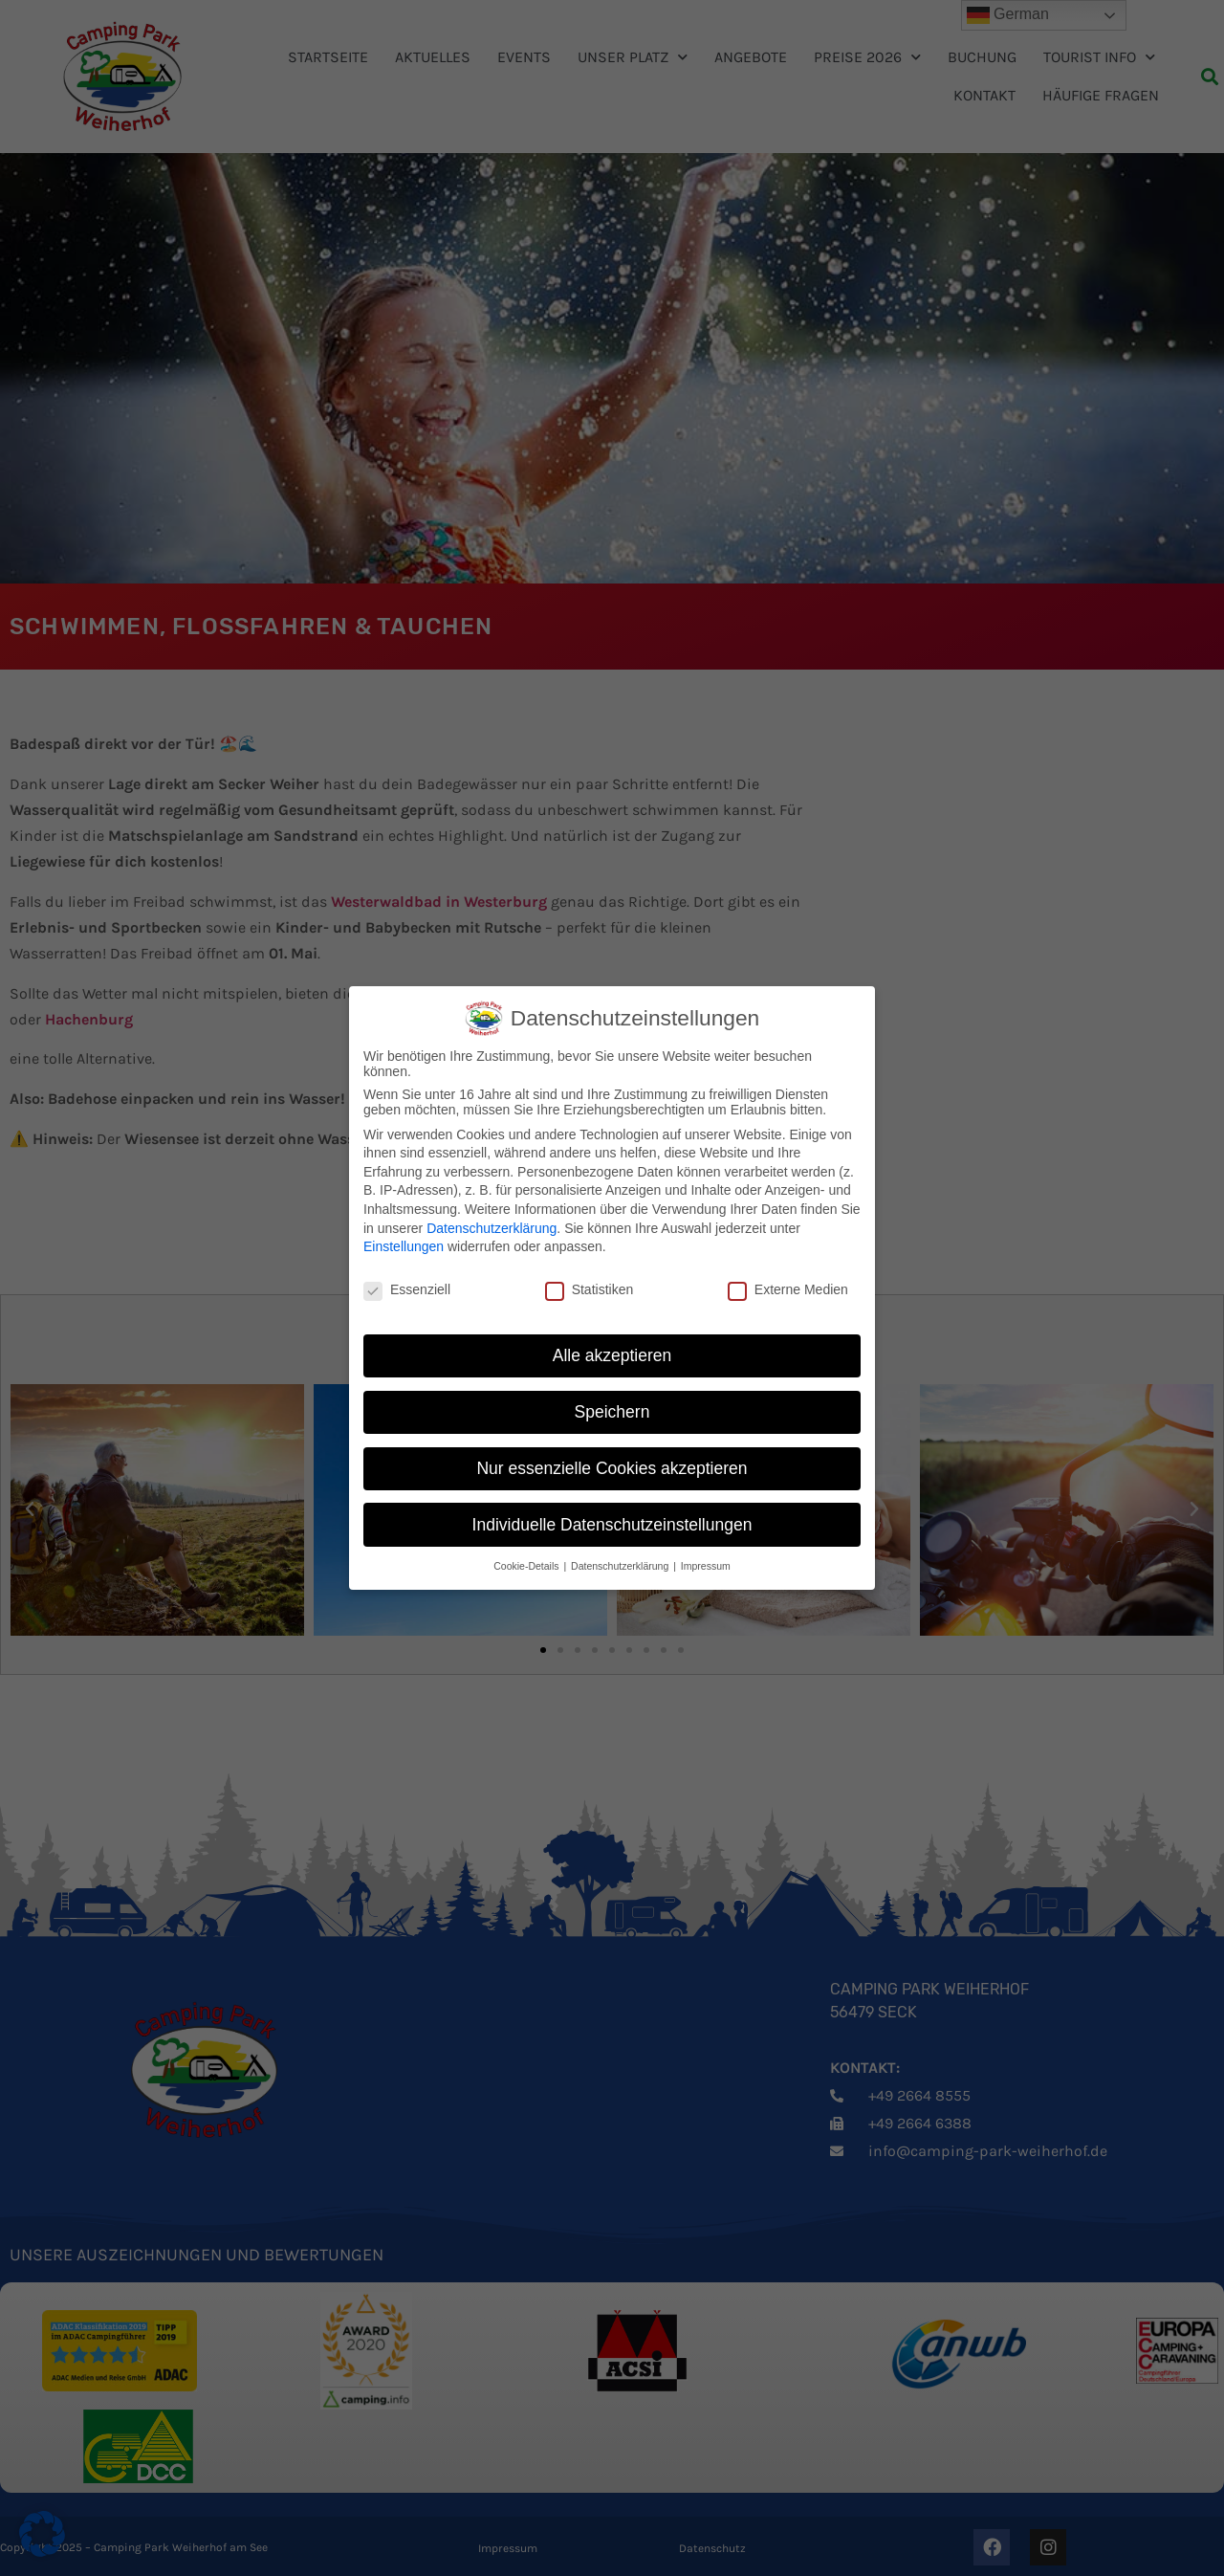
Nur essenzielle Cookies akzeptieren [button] (611, 1468)
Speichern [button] (612, 1411)
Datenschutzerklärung (491, 1228)
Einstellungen (403, 1246)
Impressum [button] (706, 1566)
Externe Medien (788, 1289)
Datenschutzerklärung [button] (621, 1566)
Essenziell (406, 1289)
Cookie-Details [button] (527, 1566)
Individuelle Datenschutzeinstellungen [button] (612, 1524)
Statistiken (589, 1289)
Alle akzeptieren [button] (612, 1355)
